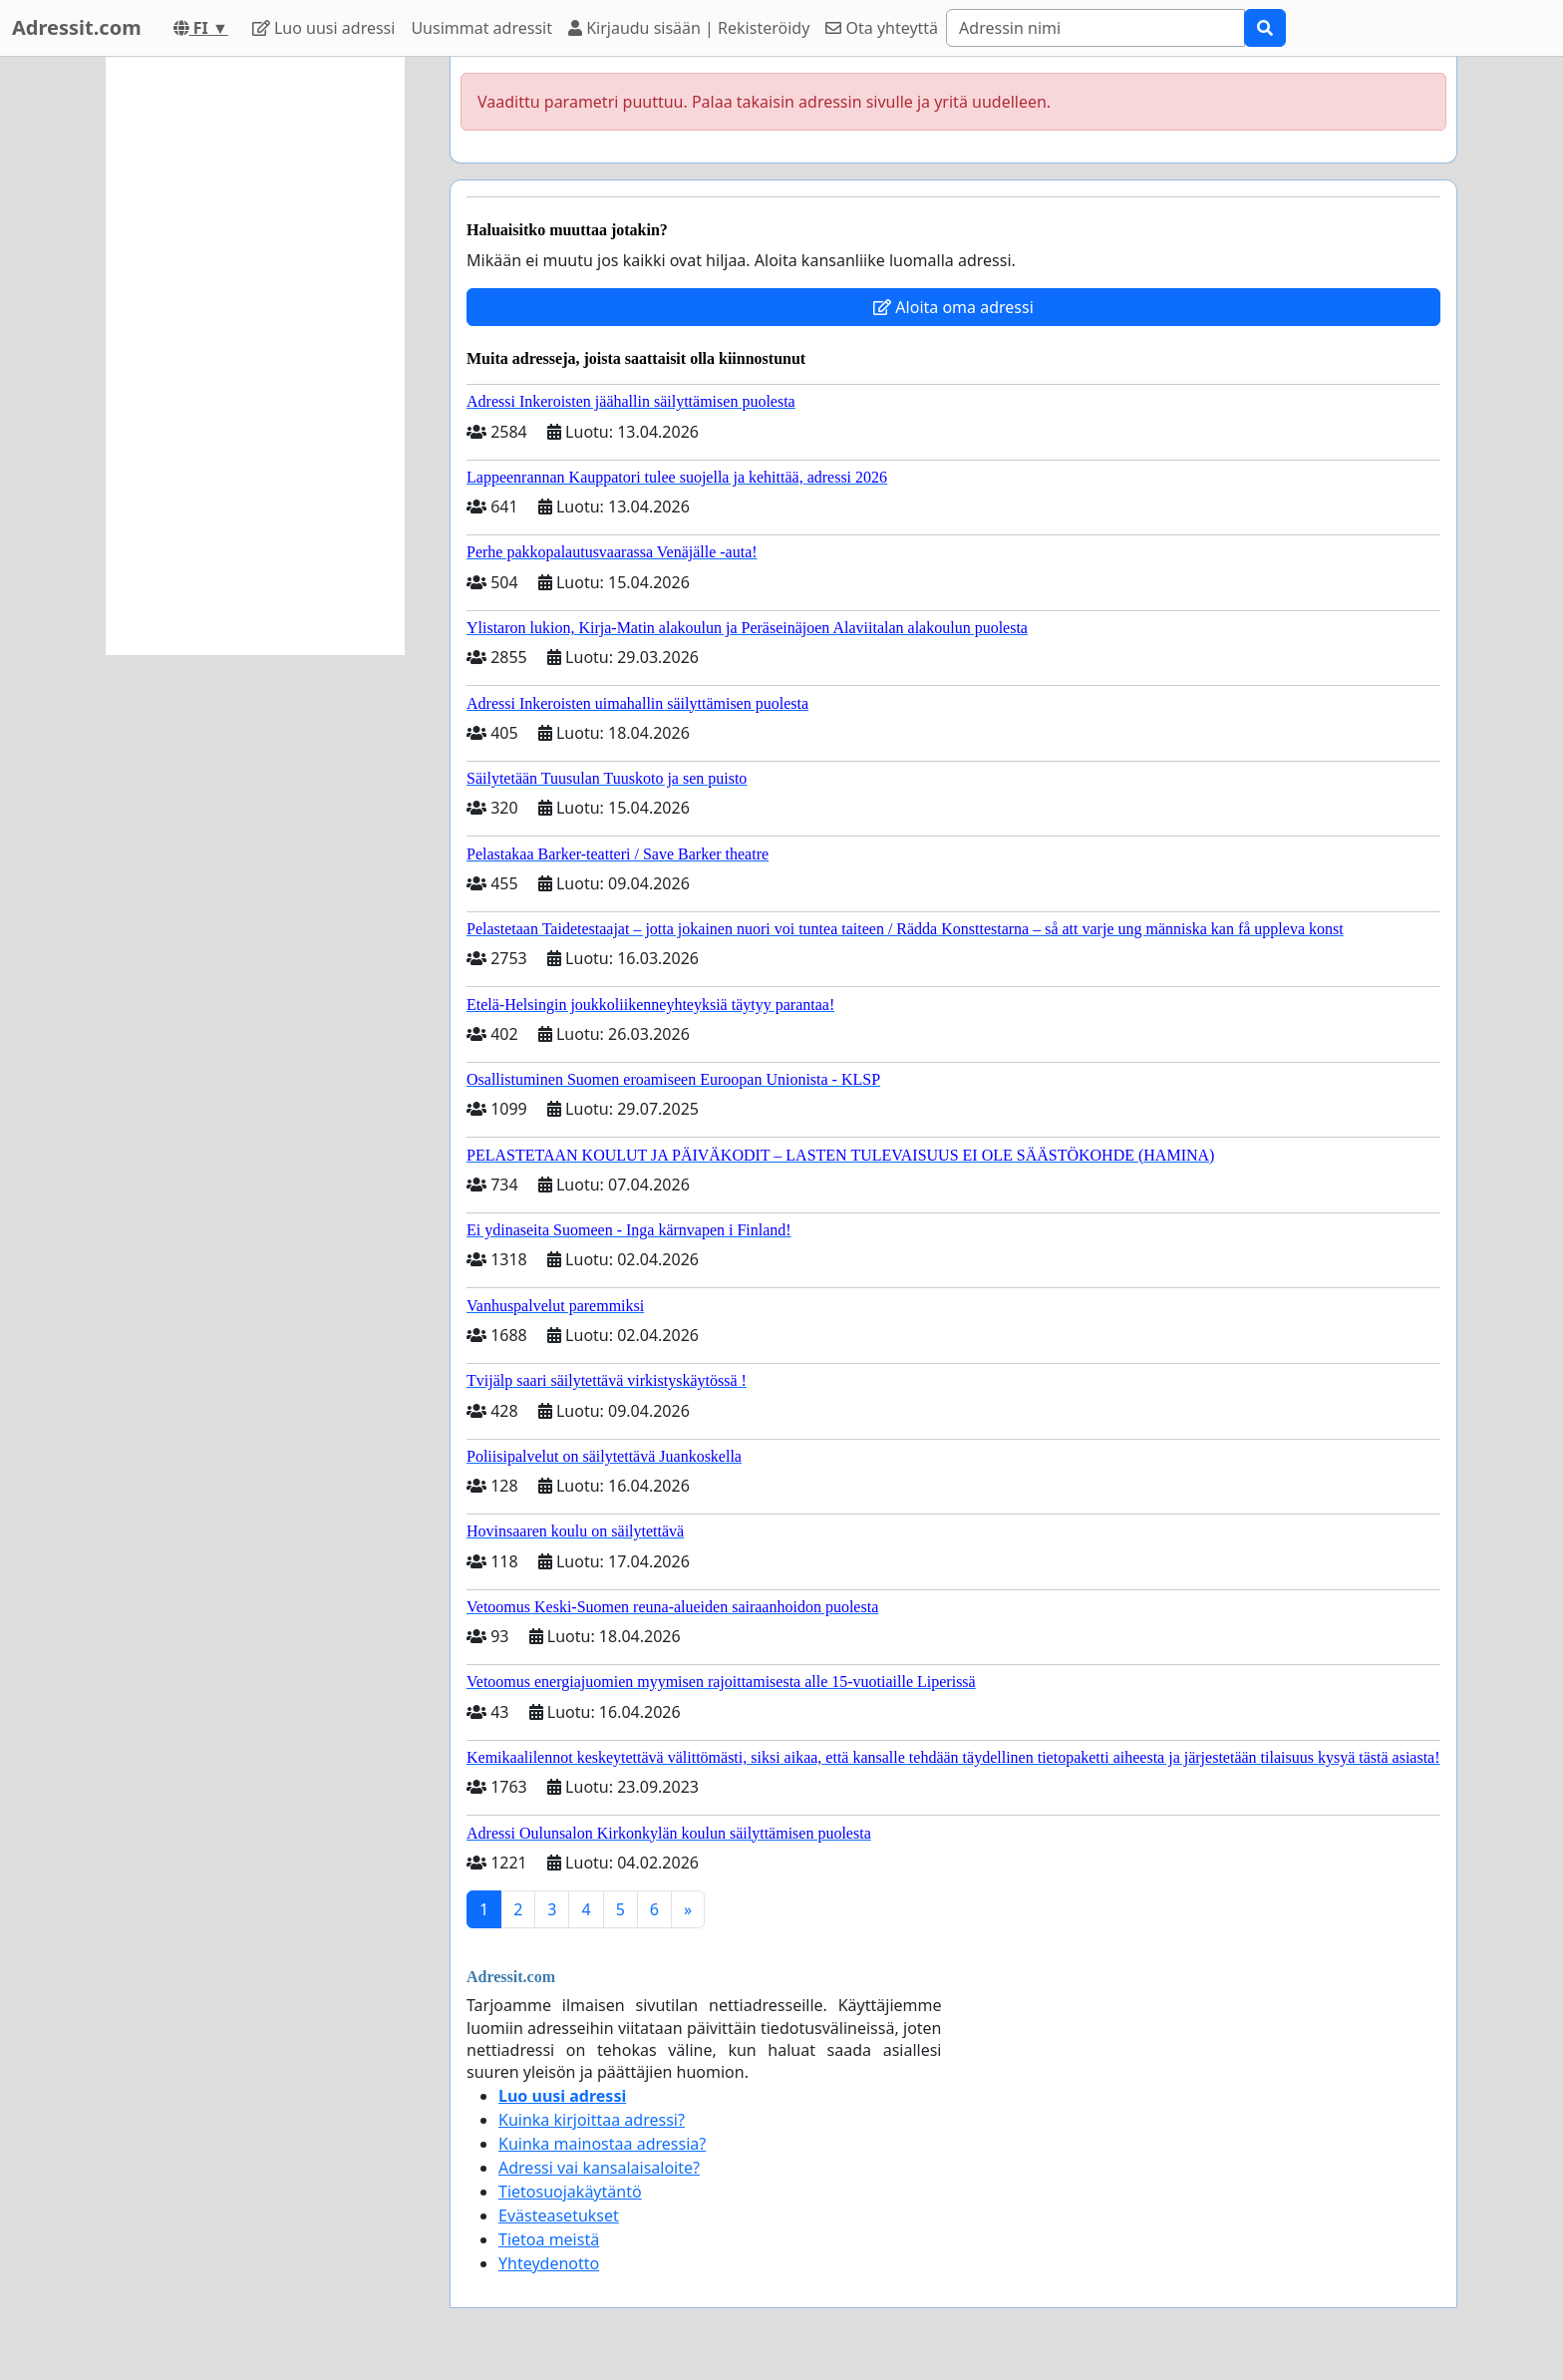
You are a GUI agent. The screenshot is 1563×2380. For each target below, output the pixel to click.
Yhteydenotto (548, 2263)
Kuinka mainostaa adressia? (602, 2144)
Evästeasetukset (558, 2215)
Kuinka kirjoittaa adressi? (591, 2120)
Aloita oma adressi (953, 307)
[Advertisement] (255, 356)
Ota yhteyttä (881, 28)
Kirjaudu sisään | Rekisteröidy (688, 28)
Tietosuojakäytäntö (570, 2192)
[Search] (1095, 28)
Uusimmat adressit (481, 28)
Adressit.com (77, 27)
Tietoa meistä (548, 2239)
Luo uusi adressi (324, 28)
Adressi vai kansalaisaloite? (599, 2168)
